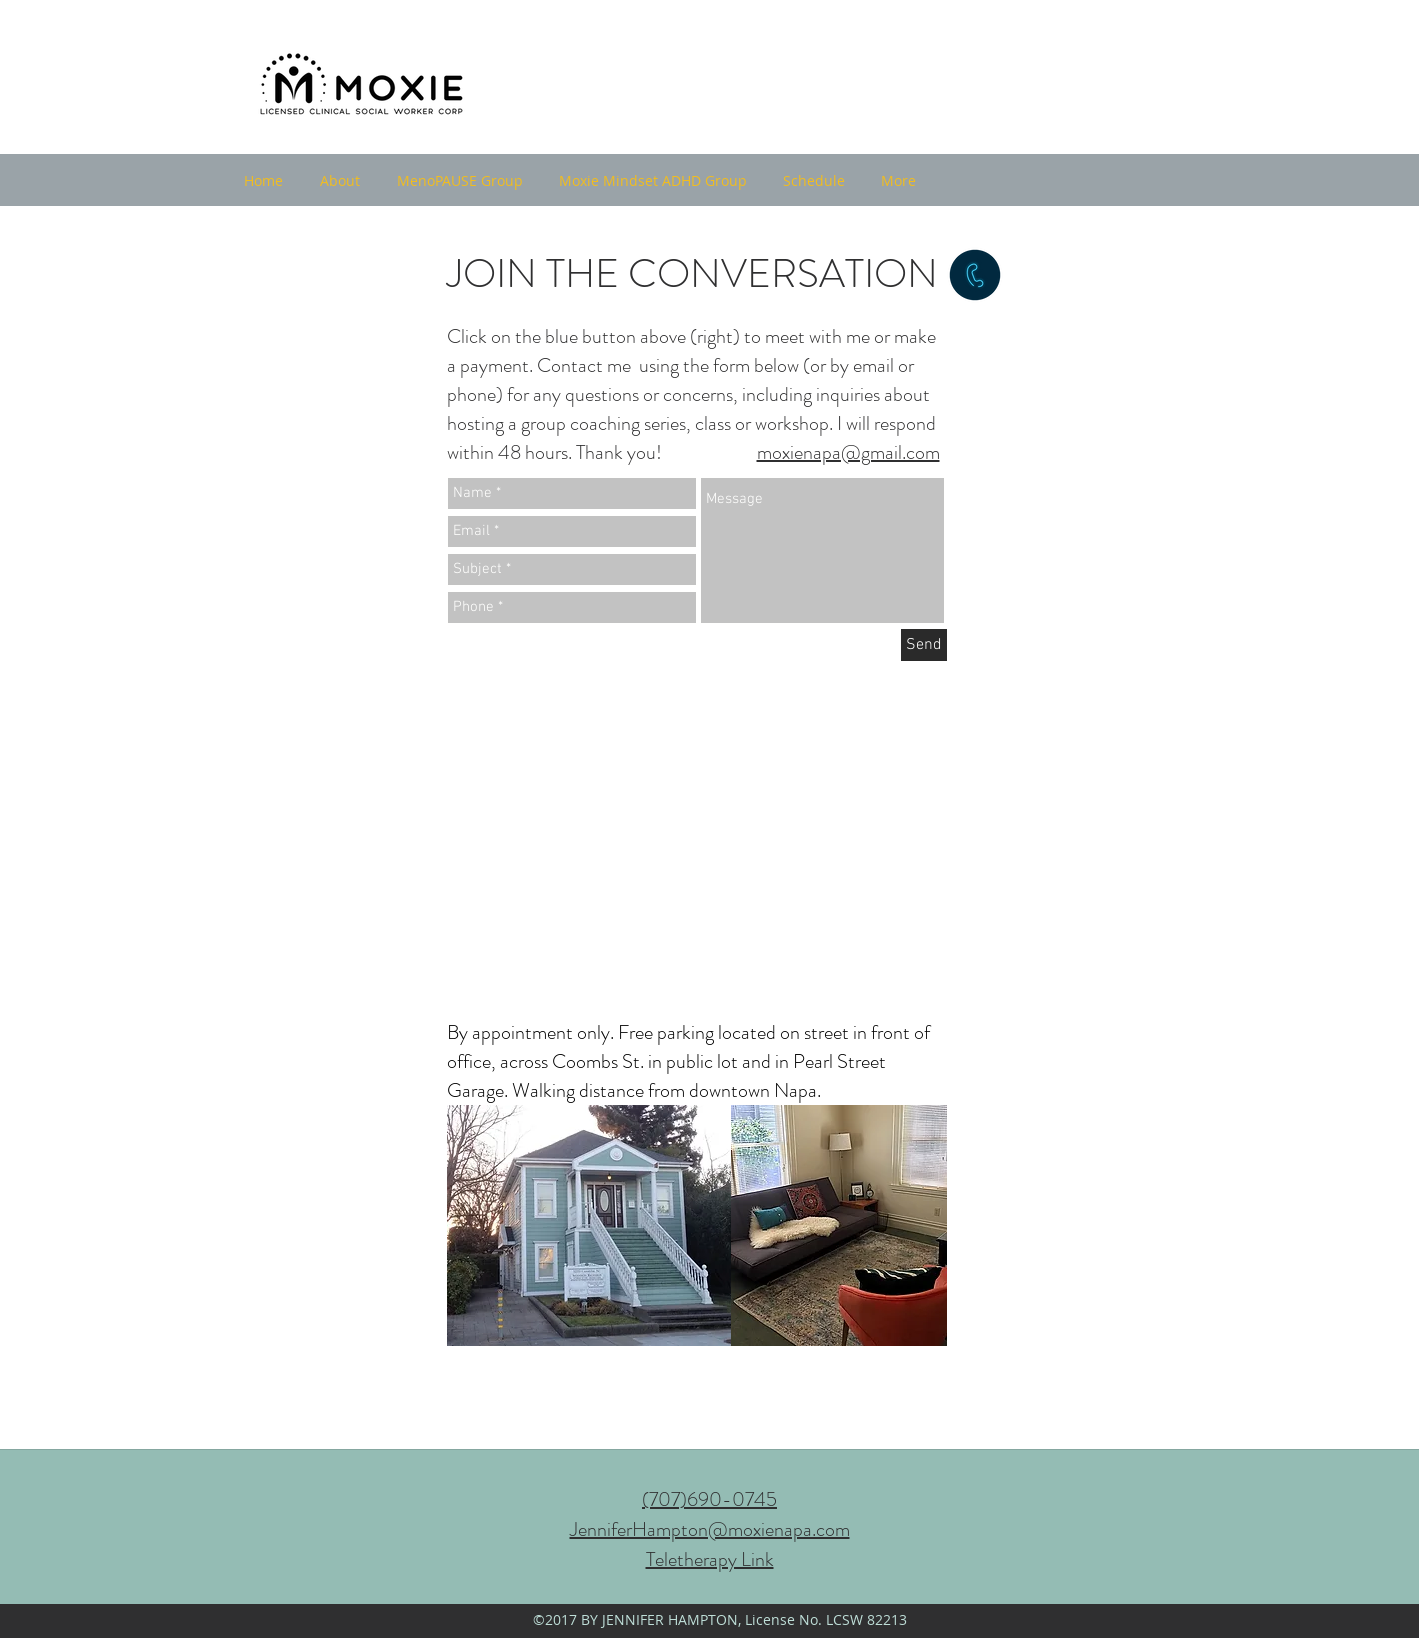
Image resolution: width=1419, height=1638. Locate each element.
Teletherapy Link (710, 1559)
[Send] (924, 645)
